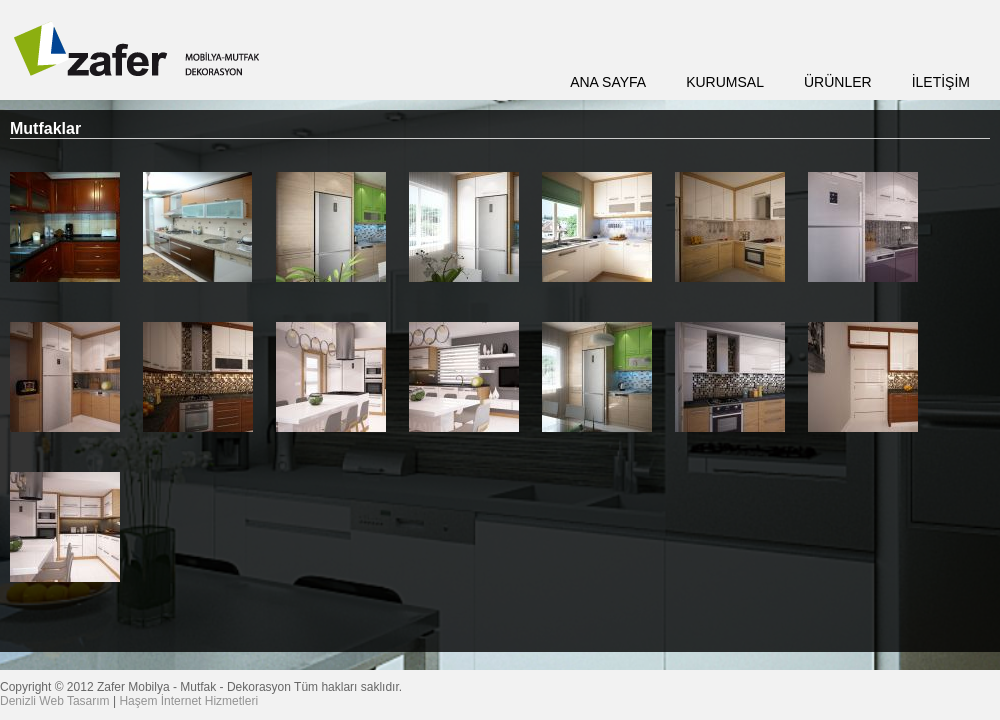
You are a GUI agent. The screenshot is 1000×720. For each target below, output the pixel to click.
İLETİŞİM (941, 82)
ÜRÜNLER (838, 82)
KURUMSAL (725, 82)
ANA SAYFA (608, 82)
